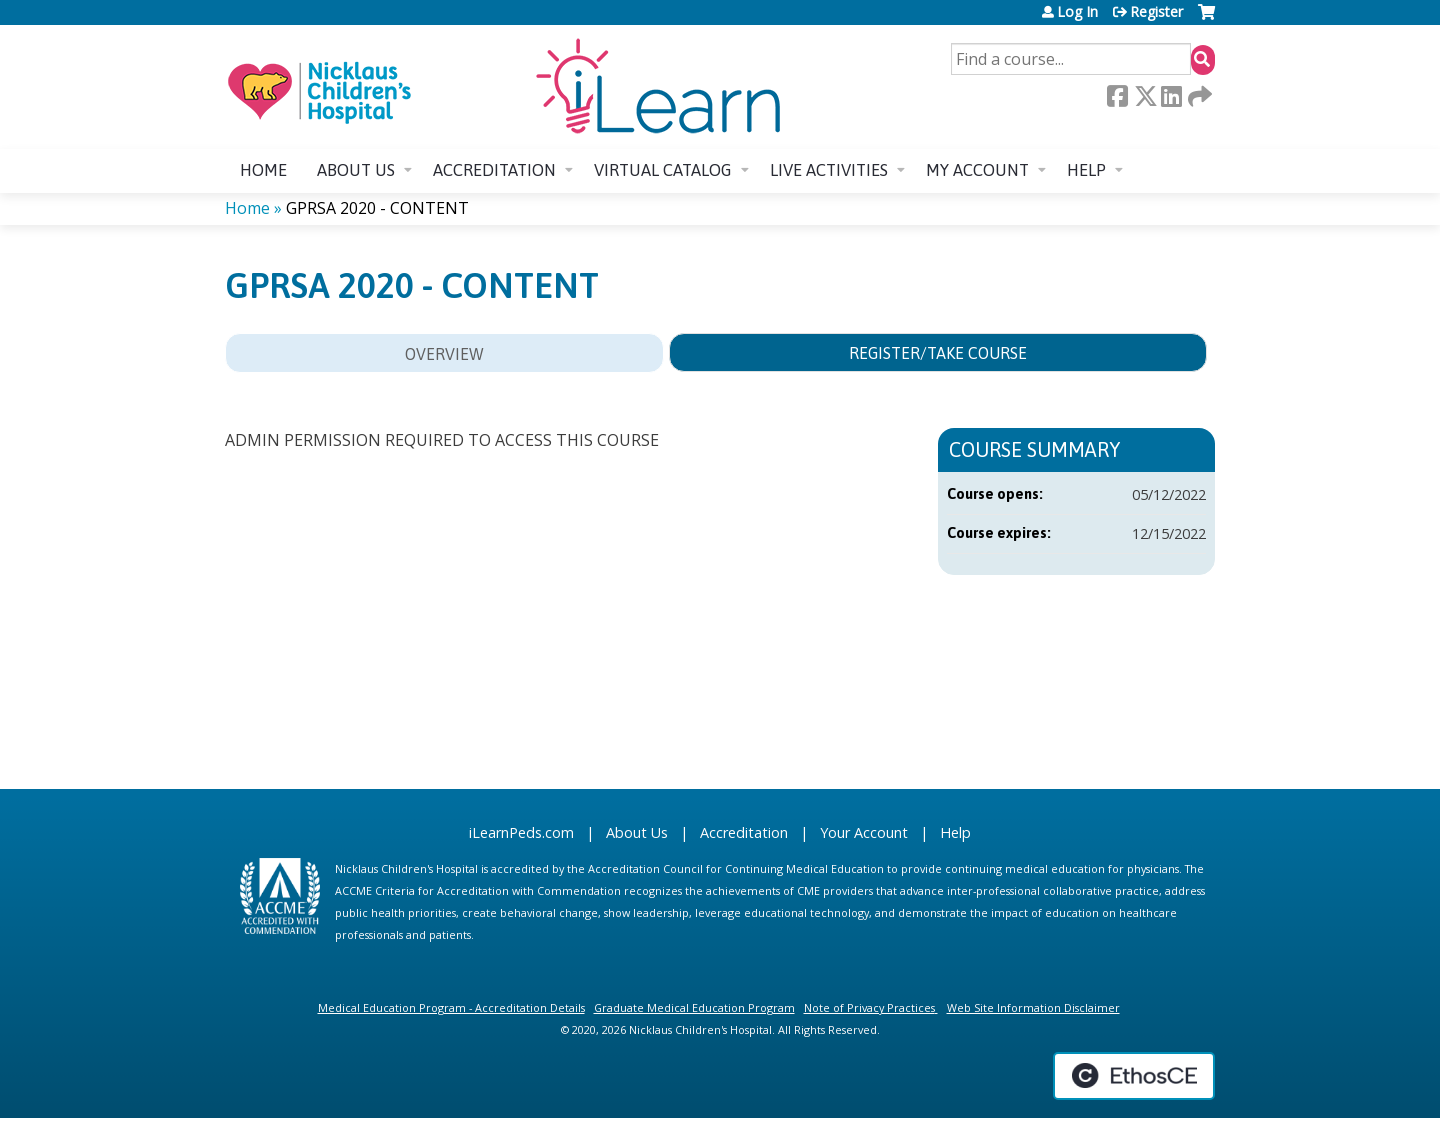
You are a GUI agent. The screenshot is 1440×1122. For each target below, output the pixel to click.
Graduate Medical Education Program (694, 1007)
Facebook (1117, 96)
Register (1156, 12)
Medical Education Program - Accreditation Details (451, 1007)
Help (1086, 170)
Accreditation (494, 170)
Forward (1198, 96)
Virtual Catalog (663, 170)
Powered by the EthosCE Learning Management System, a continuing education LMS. (1134, 1076)
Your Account (864, 832)
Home (263, 170)
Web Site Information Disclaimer (1033, 1007)
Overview (444, 354)
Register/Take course (938, 353)
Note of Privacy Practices (869, 1007)
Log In (1077, 12)
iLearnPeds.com (521, 832)
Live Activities (829, 170)
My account (977, 170)
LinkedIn (1171, 96)
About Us (637, 832)
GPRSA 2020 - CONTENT (377, 208)
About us (356, 170)
